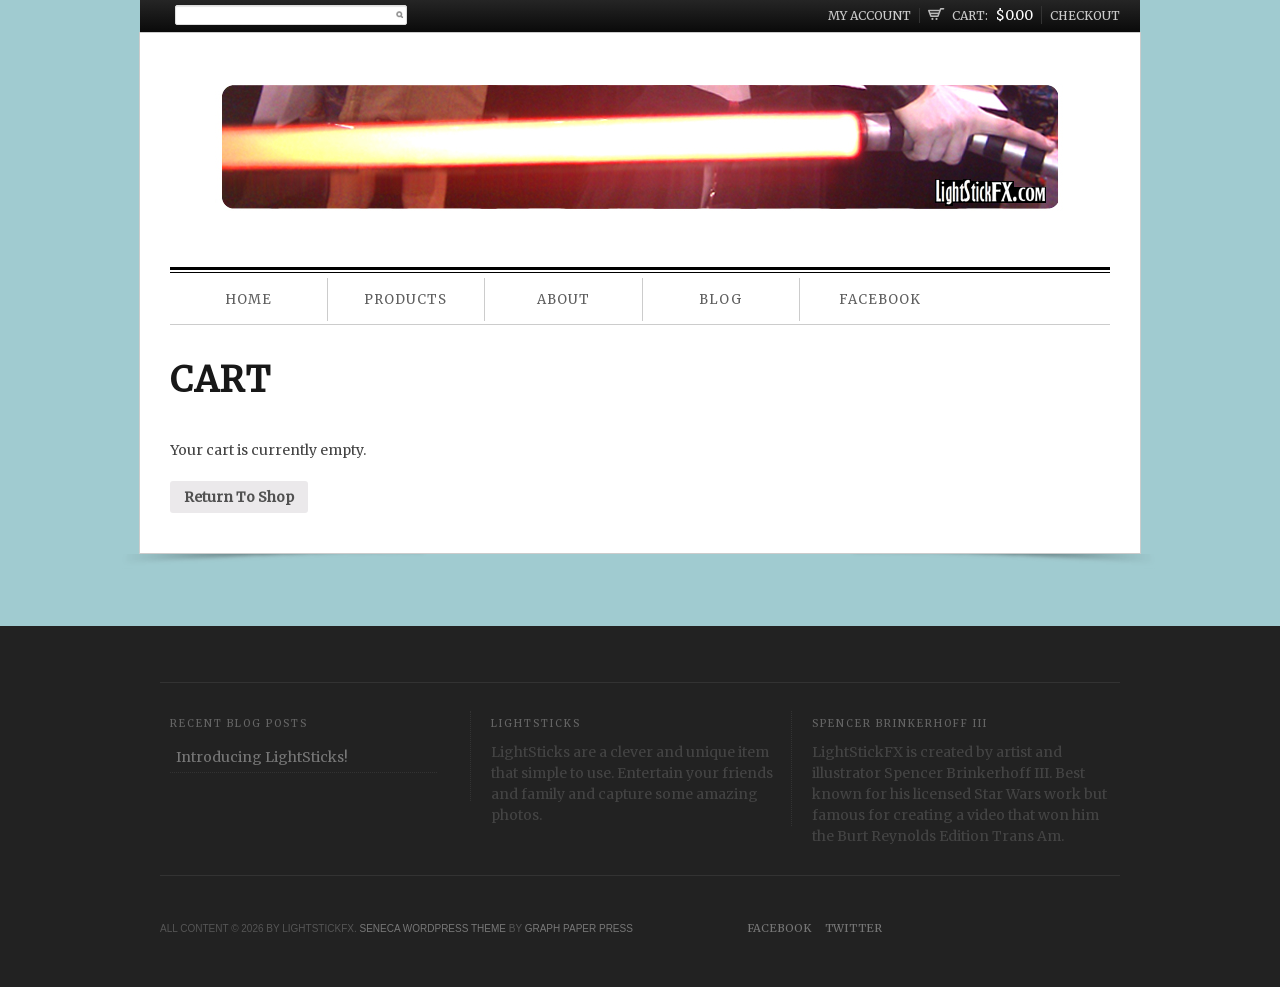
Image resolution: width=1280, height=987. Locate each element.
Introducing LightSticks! (262, 757)
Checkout (1085, 15)
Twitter (853, 928)
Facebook (880, 299)
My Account (869, 15)
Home (248, 299)
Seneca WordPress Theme (432, 928)
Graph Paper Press (579, 928)
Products (405, 299)
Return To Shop (239, 497)
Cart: (970, 15)
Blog (720, 299)
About (563, 299)
